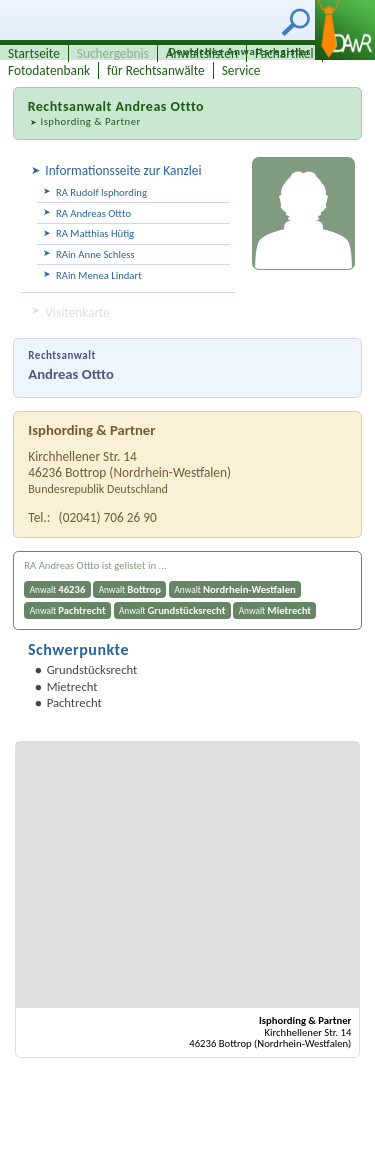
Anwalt (58, 589)
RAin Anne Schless (95, 254)
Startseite (34, 53)
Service (241, 70)
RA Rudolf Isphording (101, 192)
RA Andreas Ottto (93, 213)
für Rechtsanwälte (156, 70)
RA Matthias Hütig (95, 233)
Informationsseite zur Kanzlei (123, 170)
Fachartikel (284, 53)
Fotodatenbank (49, 70)
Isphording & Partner (90, 121)
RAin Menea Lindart (99, 275)
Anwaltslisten (202, 53)
